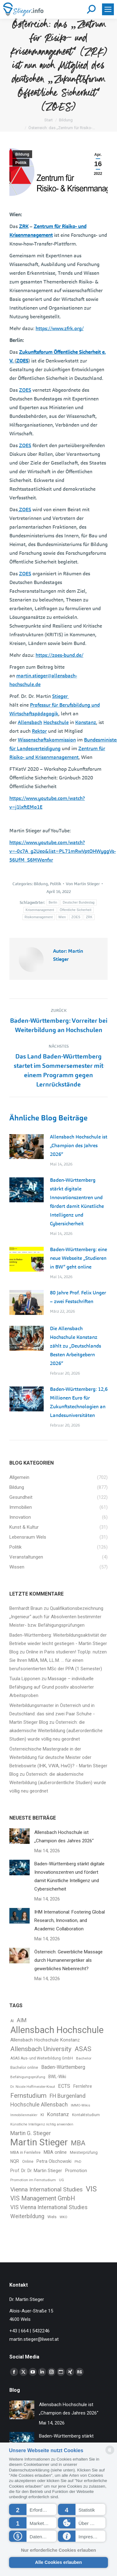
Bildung (22, 154)
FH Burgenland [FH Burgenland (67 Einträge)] (67, 2095)
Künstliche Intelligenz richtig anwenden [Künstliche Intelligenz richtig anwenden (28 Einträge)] (41, 2124)
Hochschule (56, 722)
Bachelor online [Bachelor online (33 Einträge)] (24, 2067)
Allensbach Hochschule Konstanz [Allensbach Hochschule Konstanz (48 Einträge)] (45, 2040)
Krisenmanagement (40, 910)
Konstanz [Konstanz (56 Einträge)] (58, 2114)
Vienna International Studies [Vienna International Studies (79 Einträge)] (46, 2189)
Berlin (53, 902)
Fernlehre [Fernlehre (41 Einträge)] (82, 2086)
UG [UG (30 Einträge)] (61, 2180)
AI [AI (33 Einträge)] (12, 2021)
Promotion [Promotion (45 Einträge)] (76, 2170)
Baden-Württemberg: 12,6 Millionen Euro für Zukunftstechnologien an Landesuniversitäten (79, 1402)
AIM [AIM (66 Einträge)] (22, 2020)
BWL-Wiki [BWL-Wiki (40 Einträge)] (57, 2076)
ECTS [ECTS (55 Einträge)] (64, 2086)
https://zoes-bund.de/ (59, 655)
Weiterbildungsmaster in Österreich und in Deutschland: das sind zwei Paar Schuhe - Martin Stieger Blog (52, 1714)
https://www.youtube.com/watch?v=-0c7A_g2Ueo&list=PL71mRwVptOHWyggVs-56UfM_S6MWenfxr (62, 851)
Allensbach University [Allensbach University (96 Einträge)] (40, 2049)
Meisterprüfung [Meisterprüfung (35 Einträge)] (84, 2152)
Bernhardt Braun (25, 1608)
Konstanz (85, 722)
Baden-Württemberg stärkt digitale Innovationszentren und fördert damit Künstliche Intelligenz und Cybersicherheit (77, 1202)
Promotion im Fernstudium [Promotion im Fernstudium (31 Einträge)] (33, 2180)
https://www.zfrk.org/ (60, 328)
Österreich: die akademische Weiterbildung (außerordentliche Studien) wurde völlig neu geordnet (56, 1730)
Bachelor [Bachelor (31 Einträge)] (83, 2058)
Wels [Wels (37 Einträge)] (51, 2216)
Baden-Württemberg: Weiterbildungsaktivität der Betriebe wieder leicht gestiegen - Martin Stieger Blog (58, 1643)
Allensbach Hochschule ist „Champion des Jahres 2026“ (78, 1145)
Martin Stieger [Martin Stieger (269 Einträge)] (39, 2142)
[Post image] (26, 1146)
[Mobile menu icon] (108, 9)
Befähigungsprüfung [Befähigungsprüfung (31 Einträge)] (27, 2077)
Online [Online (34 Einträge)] (27, 2161)
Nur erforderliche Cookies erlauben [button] (58, 2550)
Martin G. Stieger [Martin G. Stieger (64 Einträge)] (30, 2133)
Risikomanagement (39, 917)
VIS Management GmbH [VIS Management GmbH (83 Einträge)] (42, 2198)
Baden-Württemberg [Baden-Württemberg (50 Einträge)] (63, 2067)
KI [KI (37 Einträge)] (42, 2114)
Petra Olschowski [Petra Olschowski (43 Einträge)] (54, 2161)
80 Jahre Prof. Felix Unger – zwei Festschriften (78, 1297)
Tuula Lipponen (24, 1678)
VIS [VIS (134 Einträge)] (91, 2189)
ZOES (22, 361)
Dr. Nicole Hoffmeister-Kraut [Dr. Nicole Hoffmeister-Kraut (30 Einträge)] (32, 2086)
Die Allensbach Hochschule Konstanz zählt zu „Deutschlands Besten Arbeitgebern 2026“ (75, 1346)
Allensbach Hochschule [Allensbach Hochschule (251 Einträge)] (57, 2030)
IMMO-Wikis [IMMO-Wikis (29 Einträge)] (80, 2105)
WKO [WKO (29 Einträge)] (63, 2217)
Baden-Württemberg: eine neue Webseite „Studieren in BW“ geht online (78, 1258)
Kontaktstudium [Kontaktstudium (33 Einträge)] (86, 2115)
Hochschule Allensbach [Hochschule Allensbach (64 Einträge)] (39, 2104)
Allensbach (30, 722)
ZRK (23, 226)
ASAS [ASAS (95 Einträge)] (83, 2049)
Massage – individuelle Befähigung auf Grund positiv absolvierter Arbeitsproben (51, 1687)
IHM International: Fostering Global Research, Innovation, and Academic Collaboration (69, 1920)
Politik (21, 163)
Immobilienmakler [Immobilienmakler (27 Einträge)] (23, 2115)
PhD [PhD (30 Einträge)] (78, 2161)
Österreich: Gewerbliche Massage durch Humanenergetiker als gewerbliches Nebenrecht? (68, 1960)
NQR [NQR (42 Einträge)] (14, 2161)
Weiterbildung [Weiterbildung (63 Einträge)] (27, 2216)
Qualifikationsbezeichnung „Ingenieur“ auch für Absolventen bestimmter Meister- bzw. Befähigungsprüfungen (56, 1617)
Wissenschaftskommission (47, 739)
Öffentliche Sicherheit (75, 910)
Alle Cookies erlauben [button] (58, 2562)
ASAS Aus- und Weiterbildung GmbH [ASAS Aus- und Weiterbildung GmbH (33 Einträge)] (41, 2058)
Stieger (60, 696)
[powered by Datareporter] (110, 2454)
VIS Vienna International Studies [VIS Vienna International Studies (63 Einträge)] (49, 2207)
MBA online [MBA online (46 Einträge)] (55, 2152)
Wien (62, 917)
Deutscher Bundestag (79, 902)
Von (83, 883)
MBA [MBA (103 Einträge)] (78, 2143)
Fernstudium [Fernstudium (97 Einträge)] (28, 2095)
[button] (32, 2509)
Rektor (39, 731)
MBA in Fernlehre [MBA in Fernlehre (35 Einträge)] (25, 2152)
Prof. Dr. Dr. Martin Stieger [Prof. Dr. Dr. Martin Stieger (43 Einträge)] (36, 2170)
